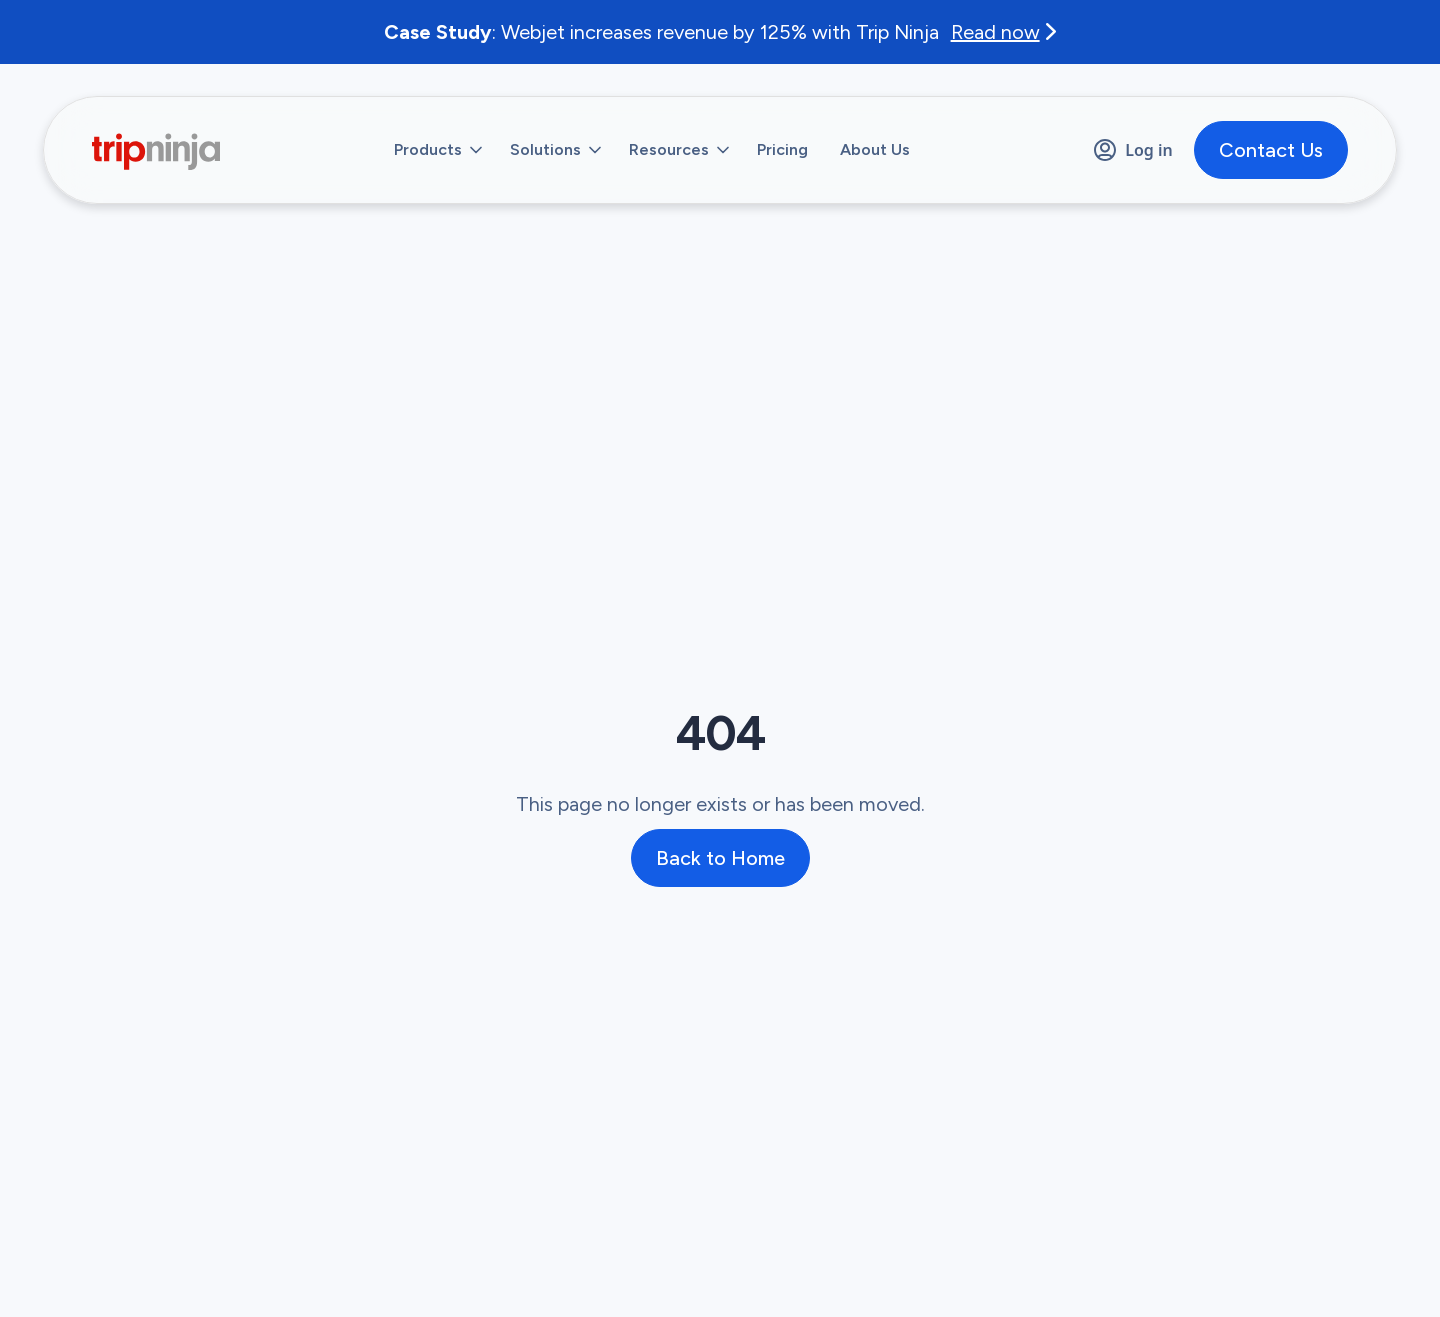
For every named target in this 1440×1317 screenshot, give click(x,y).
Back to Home (720, 858)
